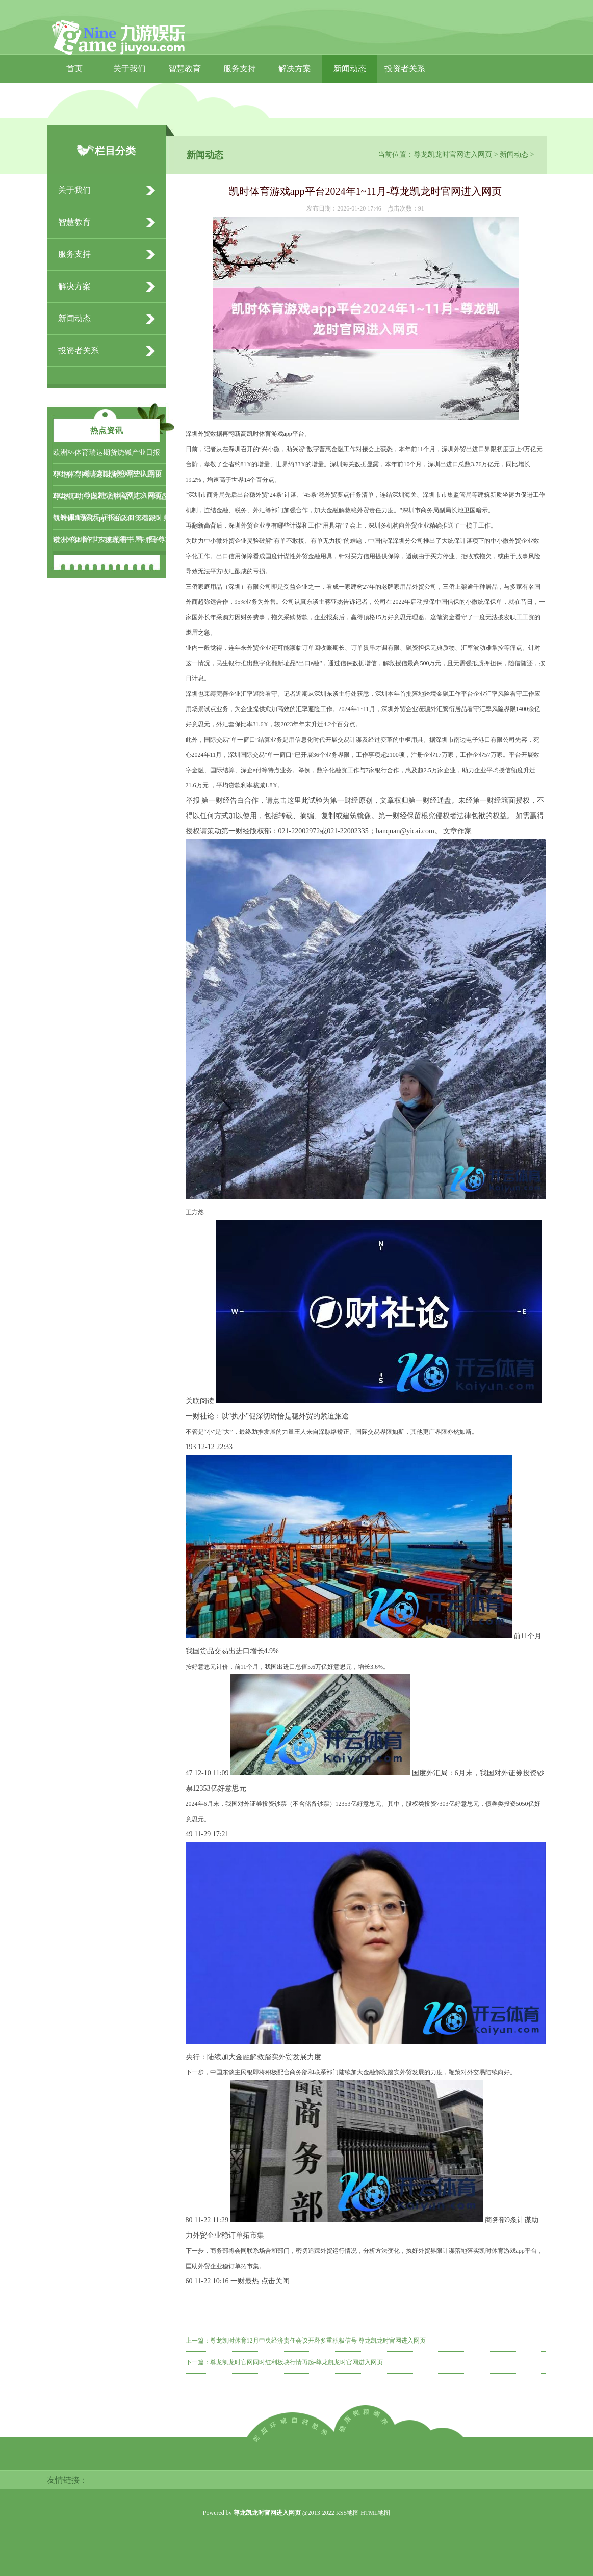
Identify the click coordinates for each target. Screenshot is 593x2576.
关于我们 (129, 68)
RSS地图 (347, 2512)
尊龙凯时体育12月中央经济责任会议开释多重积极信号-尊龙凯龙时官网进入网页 (318, 2340)
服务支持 (239, 68)
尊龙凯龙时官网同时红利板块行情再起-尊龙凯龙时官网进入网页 (296, 2362)
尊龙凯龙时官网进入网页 (453, 155)
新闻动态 (349, 68)
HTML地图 (375, 2512)
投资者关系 (404, 68)
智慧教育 (184, 68)
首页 (74, 68)
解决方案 (294, 68)
